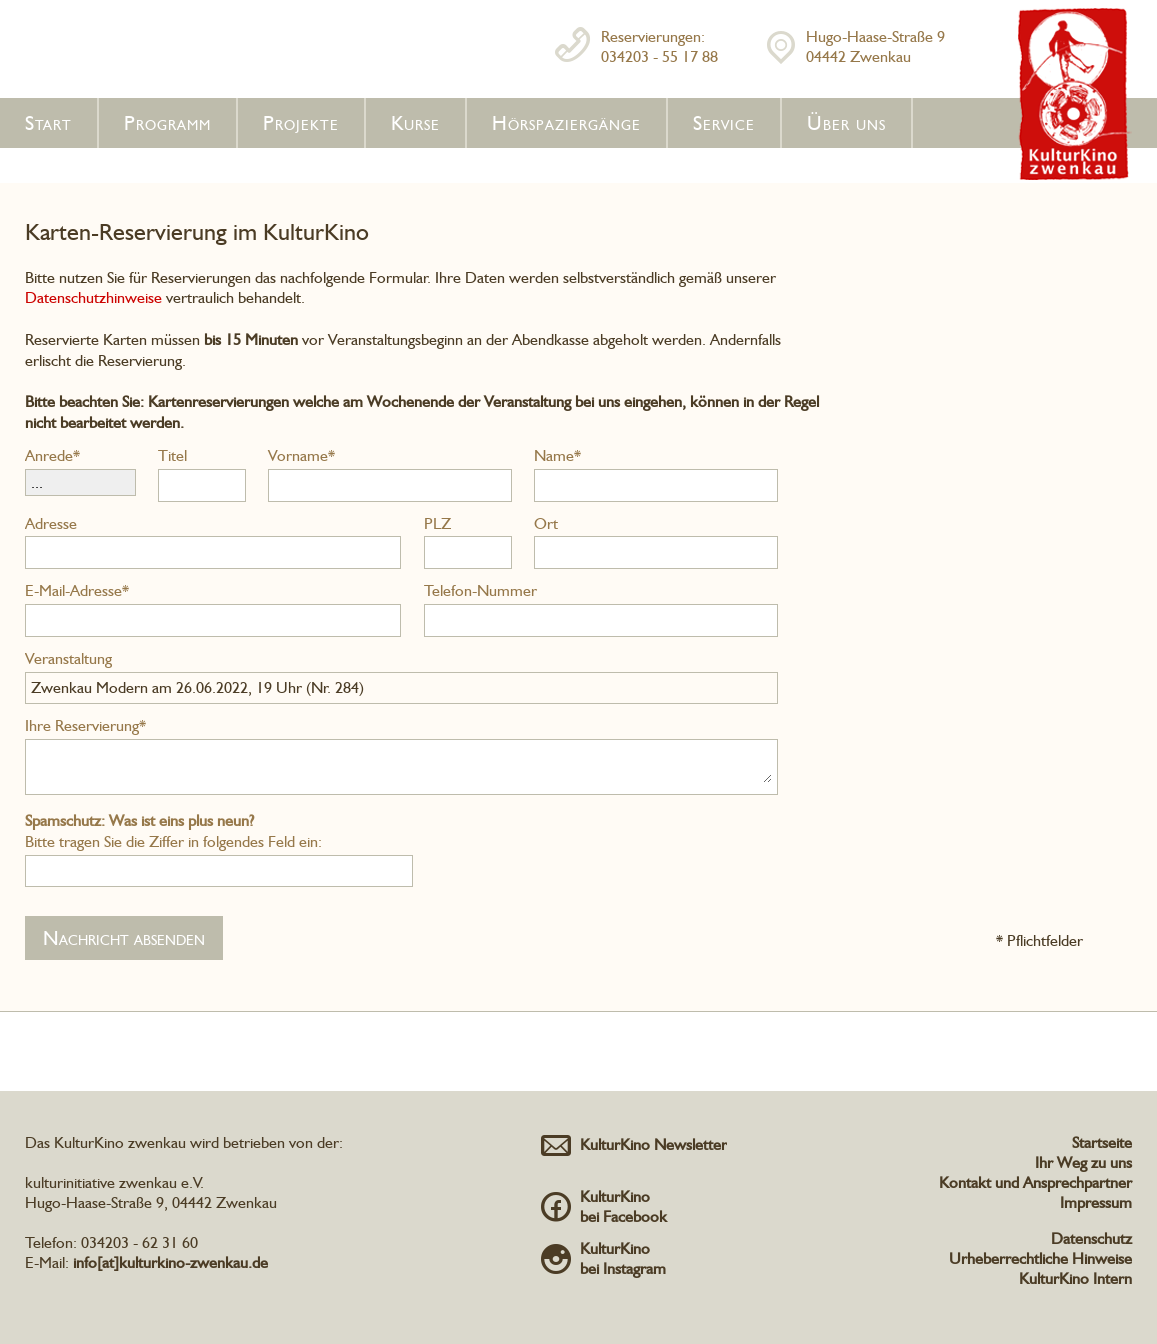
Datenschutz (1091, 1238)
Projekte (301, 123)
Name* (557, 455)
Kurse (415, 123)
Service (724, 123)
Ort (546, 523)
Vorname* (301, 455)
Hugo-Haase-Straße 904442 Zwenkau (875, 46)
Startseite (1102, 1142)
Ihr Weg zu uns (1083, 1162)
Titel (172, 455)
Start (48, 123)
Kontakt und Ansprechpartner (1035, 1182)
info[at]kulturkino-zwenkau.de (170, 1262)
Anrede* (52, 455)
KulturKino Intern (1075, 1278)
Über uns (846, 123)
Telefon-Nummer (480, 590)
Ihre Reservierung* (85, 725)
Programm (167, 123)
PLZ (437, 523)
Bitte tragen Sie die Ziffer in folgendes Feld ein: (173, 831)
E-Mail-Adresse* (77, 590)
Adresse (51, 523)
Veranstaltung (68, 658)
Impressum (1096, 1202)
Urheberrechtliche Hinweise (1040, 1258)
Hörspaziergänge (566, 123)
